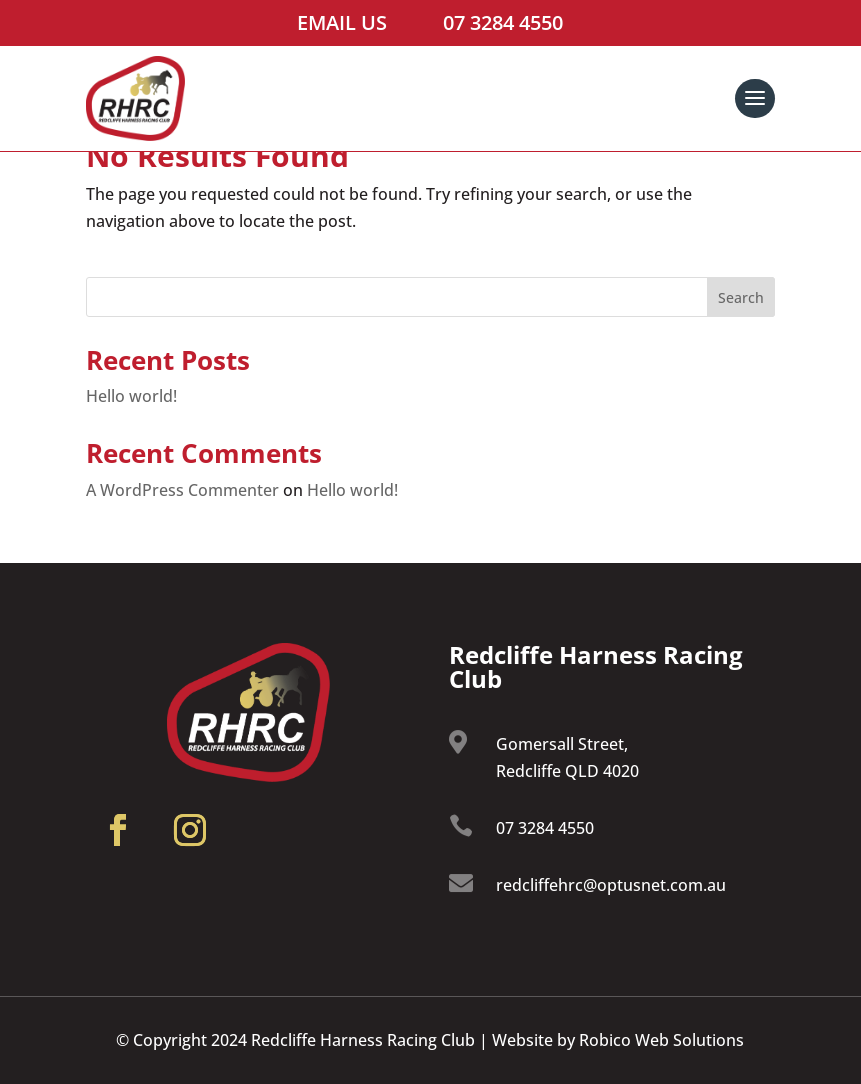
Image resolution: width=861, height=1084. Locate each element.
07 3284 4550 (503, 22)
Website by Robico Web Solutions (618, 1040)
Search (741, 297)
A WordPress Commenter (182, 490)
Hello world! (131, 396)
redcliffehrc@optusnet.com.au (611, 885)
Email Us (342, 22)
